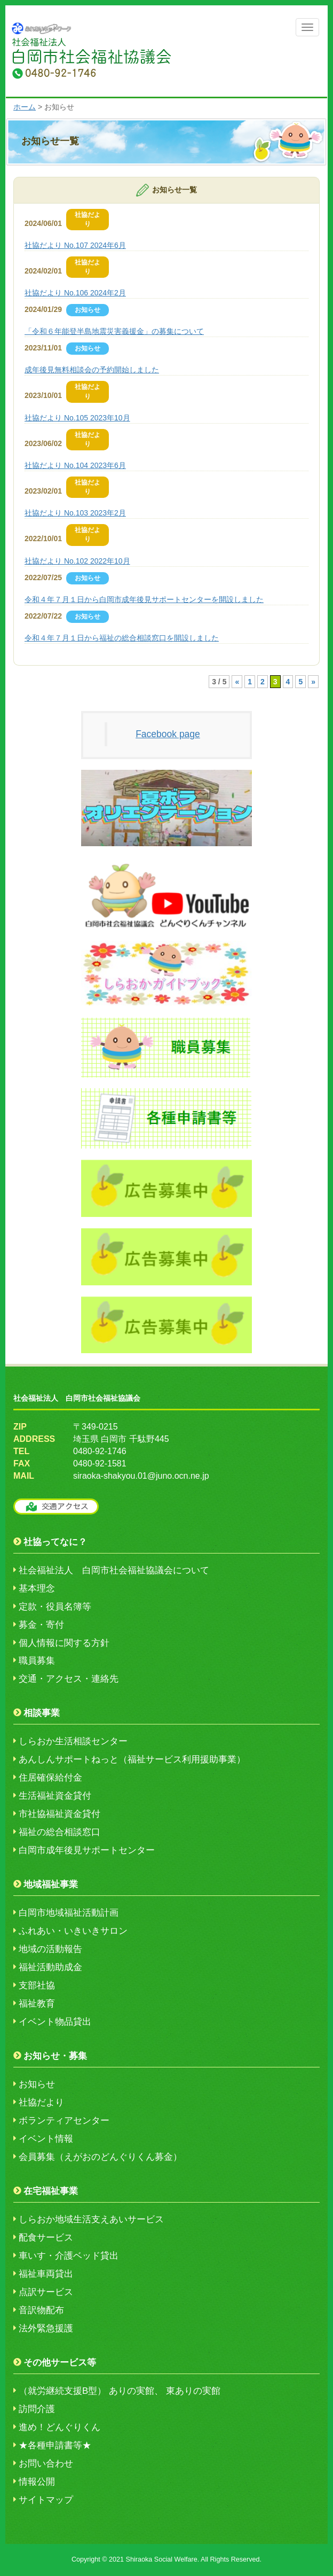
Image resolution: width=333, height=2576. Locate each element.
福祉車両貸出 (46, 2274)
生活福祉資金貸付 (55, 1796)
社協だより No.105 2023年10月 (77, 417)
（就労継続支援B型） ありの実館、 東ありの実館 (119, 2391)
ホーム (24, 107)
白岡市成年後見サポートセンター (87, 1850)
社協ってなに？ (55, 1542)
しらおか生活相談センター (73, 1741)
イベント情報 (46, 2139)
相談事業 (41, 1713)
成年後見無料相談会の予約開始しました (92, 369)
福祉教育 (37, 2004)
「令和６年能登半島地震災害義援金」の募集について (114, 331)
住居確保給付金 (50, 1778)
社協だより (41, 2102)
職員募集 (37, 1661)
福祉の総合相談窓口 (59, 1832)
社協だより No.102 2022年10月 (77, 561)
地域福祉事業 (50, 1884)
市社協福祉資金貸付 (59, 1814)
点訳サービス (46, 2292)
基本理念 (37, 1588)
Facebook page (168, 734)
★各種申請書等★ (55, 2445)
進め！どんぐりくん (59, 2427)
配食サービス (46, 2237)
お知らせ (37, 2084)
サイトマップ (46, 2500)
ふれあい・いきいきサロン (73, 1931)
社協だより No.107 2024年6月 (75, 245)
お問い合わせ (46, 2463)
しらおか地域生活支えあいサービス (91, 2219)
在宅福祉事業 (50, 2191)
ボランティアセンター (64, 2121)
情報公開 (37, 2482)
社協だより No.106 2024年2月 (75, 292)
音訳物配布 (41, 2310)
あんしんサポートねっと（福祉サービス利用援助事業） (132, 1759)
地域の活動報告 (50, 1949)
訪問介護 (37, 2409)
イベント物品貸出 (55, 2022)
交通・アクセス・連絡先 (68, 1679)
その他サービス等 (59, 2363)
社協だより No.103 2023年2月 (75, 513)
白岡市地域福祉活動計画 (68, 1913)
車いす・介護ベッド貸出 (68, 2256)
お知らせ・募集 (55, 2056)
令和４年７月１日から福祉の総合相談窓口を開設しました (122, 638)
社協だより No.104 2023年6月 (75, 465)
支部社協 (37, 1985)
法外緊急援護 (46, 2328)
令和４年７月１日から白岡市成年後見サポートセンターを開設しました (144, 599)
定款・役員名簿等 (55, 1607)
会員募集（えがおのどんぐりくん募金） (100, 2157)
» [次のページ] (313, 681)
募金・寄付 (41, 1625)
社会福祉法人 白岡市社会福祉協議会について (114, 1570)
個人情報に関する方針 (64, 1643)
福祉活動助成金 (50, 1967)
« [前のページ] (237, 681)
